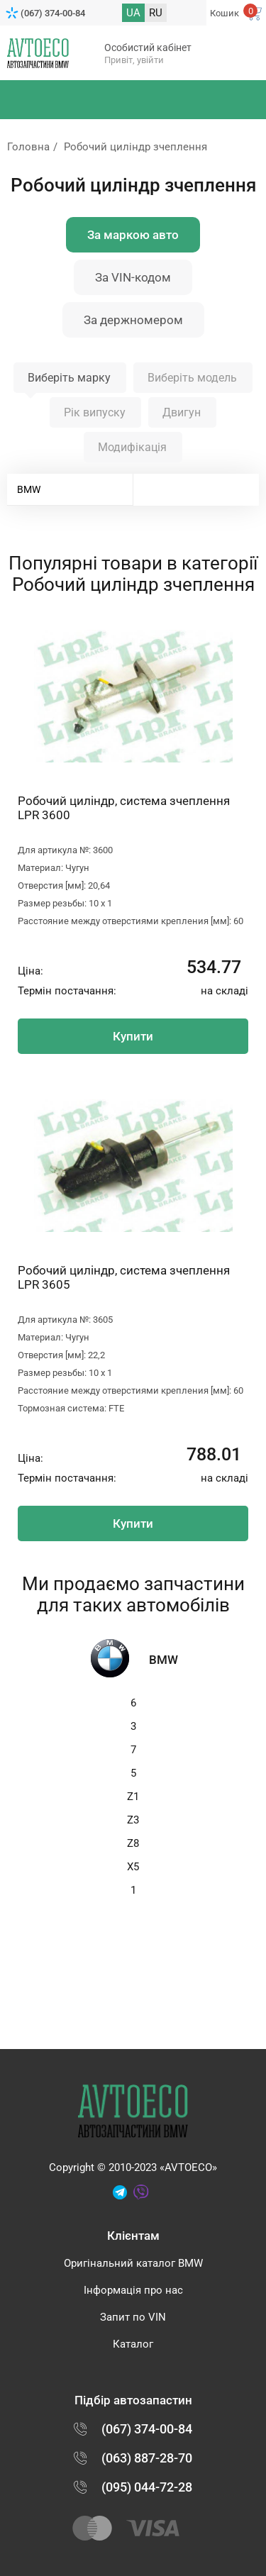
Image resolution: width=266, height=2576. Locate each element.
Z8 (133, 1843)
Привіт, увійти (134, 60)
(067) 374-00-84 (53, 13)
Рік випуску (95, 412)
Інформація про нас (133, 2290)
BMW (28, 489)
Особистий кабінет (148, 47)
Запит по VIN (133, 2317)
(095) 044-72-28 (146, 2487)
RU (155, 12)
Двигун (181, 412)
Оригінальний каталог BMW (133, 2263)
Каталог (133, 2344)
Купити (133, 1036)
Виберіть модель (192, 377)
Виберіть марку (69, 377)
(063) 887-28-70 (146, 2457)
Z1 (133, 1796)
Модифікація (132, 447)
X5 (133, 1866)
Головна (28, 146)
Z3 (133, 1820)
